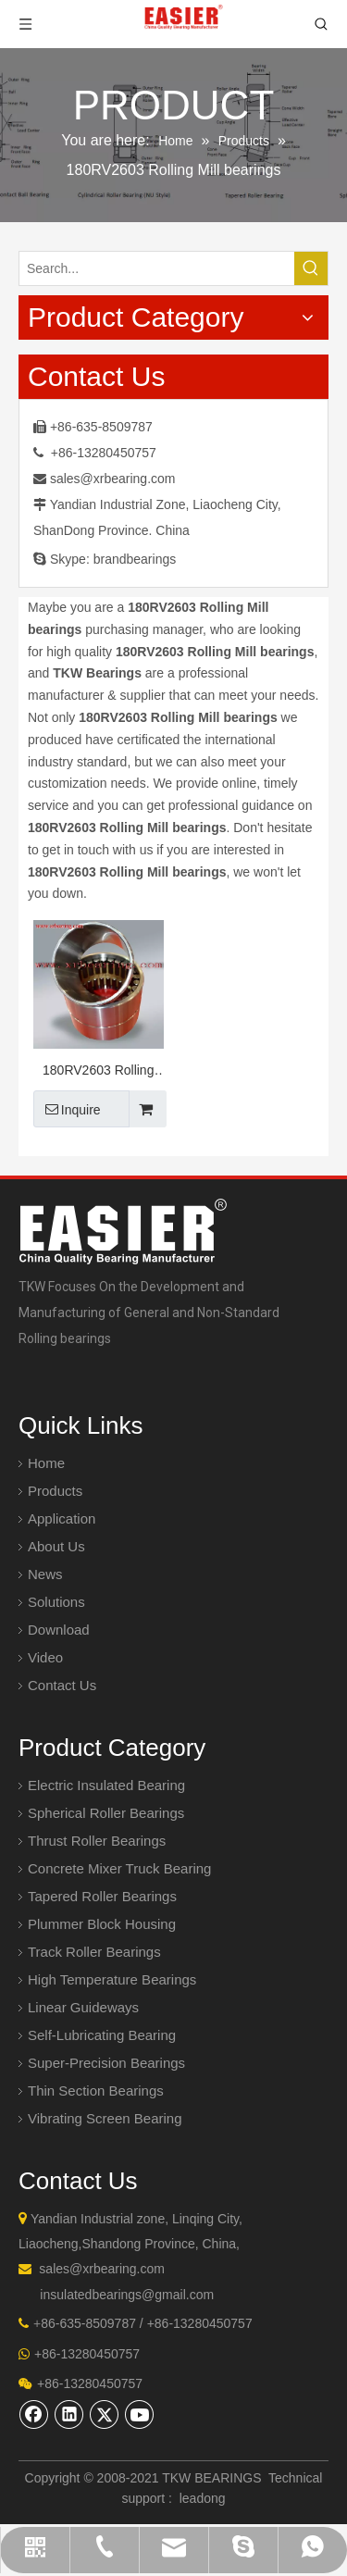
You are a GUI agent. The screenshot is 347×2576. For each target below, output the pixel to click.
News (45, 1574)
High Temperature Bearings (112, 1979)
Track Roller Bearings (94, 1952)
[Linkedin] (69, 2414)
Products (55, 1491)
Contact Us (62, 1685)
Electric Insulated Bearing (106, 1785)
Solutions (56, 1602)
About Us (56, 1546)
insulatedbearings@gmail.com (127, 2294)
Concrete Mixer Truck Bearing (119, 1868)
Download (59, 1629)
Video (45, 1657)
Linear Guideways (83, 2007)
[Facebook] (34, 2414)
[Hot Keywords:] (311, 268)
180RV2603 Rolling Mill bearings (98, 1072)
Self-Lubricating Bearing (102, 2035)
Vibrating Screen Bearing (105, 2118)
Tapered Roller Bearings (102, 1896)
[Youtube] (140, 2414)
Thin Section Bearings (96, 2090)
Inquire (67, 1108)
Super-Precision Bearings (106, 2063)
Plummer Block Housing (102, 1924)
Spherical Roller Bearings (106, 1813)
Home (46, 1463)
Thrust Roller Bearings (97, 1840)
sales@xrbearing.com (113, 478)
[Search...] (156, 268)
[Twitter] (104, 2414)
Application (61, 1518)
